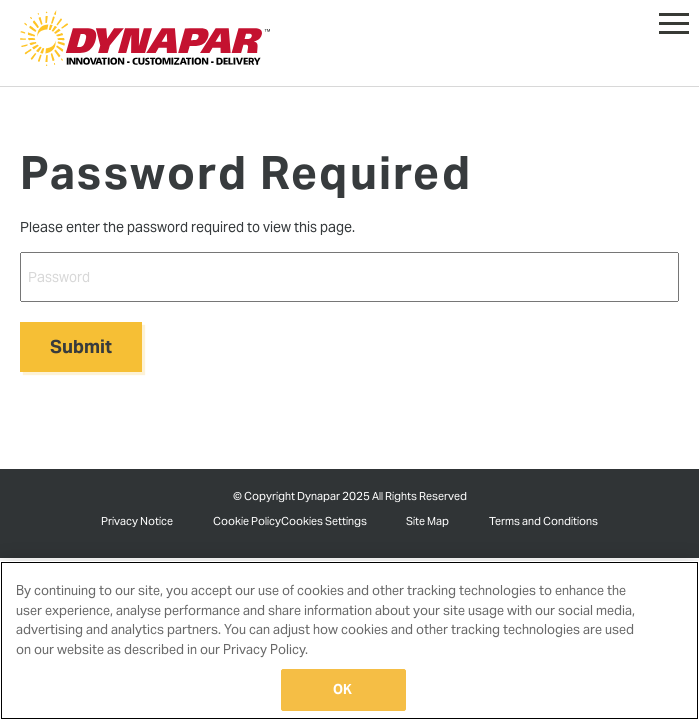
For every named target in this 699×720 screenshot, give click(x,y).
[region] (349, 640)
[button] (674, 19)
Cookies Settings (324, 521)
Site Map (427, 521)
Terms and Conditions (543, 521)
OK (342, 689)
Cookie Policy (247, 521)
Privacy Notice (137, 521)
